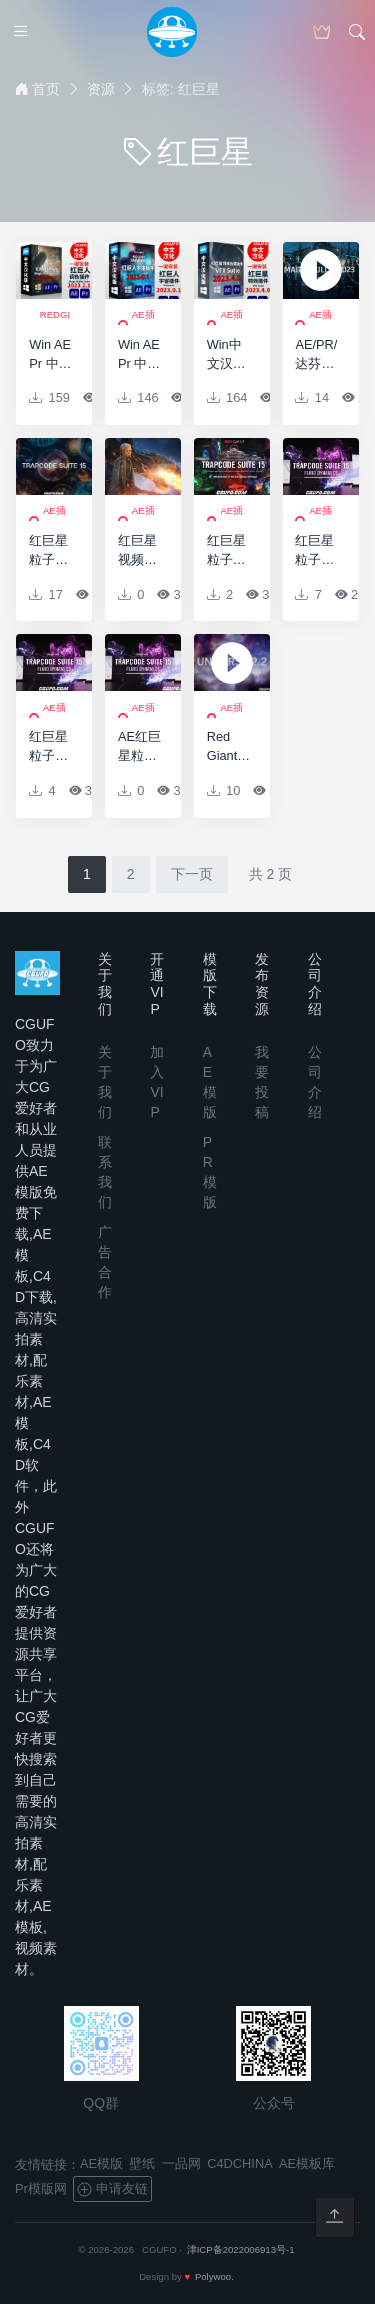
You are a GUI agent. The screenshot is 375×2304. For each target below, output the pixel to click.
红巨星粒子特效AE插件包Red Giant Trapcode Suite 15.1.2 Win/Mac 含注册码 (228, 551)
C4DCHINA (239, 2163)
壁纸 (142, 2163)
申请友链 (112, 2189)
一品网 (181, 2163)
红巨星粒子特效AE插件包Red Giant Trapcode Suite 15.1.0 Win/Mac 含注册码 (316, 551)
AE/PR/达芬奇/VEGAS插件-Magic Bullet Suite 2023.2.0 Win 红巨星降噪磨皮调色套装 (317, 355)
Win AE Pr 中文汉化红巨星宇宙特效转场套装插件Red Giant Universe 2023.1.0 (139, 355)
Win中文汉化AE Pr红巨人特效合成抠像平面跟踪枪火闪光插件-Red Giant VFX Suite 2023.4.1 (228, 355)
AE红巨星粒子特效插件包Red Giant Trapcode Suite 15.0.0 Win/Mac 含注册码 (139, 747)
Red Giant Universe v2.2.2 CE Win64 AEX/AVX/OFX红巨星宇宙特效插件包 (228, 747)
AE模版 (101, 2163)
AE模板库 (307, 2163)
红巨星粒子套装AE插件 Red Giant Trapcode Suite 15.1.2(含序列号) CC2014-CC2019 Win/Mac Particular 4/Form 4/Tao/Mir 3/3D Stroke (50, 551)
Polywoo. (214, 2276)
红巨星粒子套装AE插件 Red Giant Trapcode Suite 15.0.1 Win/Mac (50, 747)
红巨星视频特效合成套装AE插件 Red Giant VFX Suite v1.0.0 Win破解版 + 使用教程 (139, 551)
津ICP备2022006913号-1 (241, 2249)
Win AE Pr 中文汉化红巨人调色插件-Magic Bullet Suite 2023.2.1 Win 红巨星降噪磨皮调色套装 (50, 355)
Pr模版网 (41, 2188)
